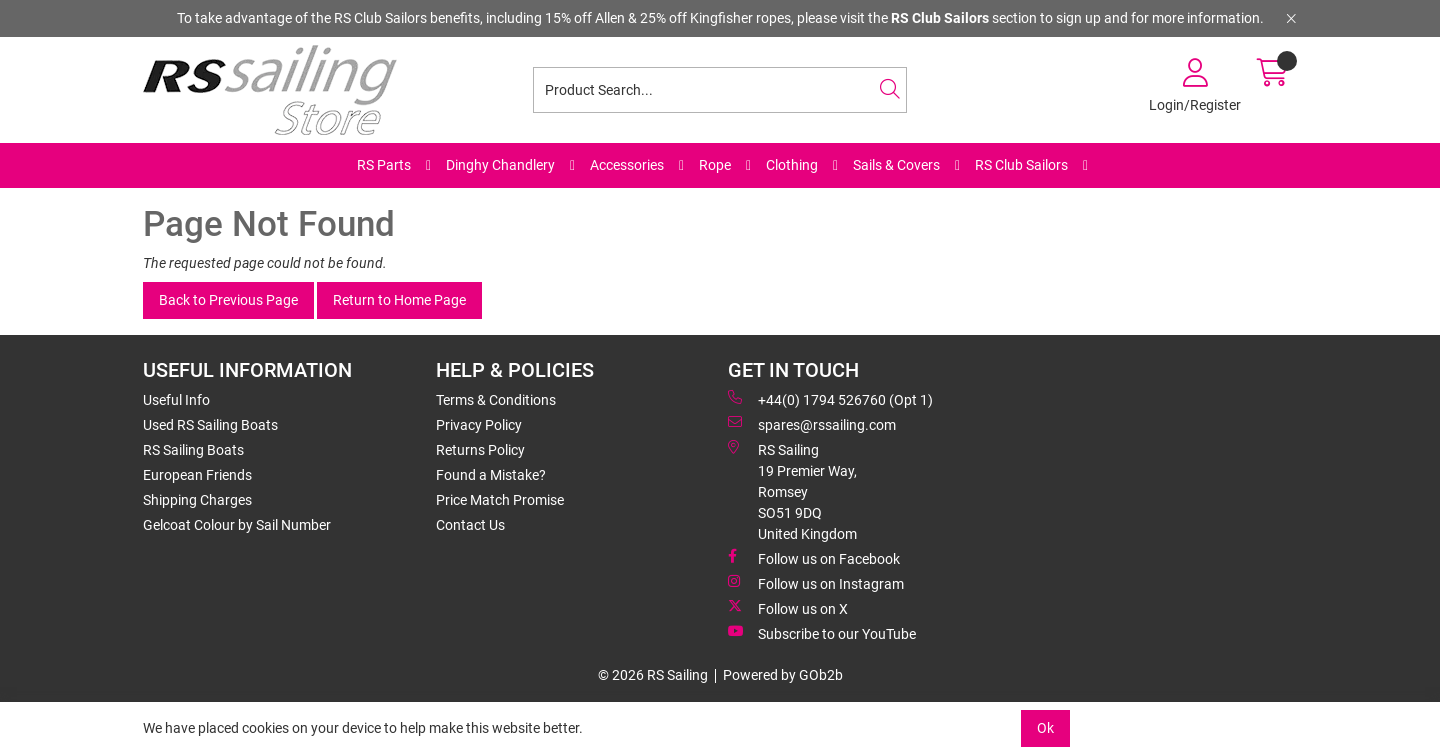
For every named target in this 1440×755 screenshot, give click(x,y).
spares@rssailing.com (812, 424)
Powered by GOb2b (783, 675)
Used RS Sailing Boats (210, 425)
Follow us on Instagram (816, 583)
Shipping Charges (197, 500)
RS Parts (384, 165)
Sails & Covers (896, 165)
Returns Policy (480, 450)
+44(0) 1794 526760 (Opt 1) (830, 399)
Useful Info (176, 400)
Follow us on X (788, 608)
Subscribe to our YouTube (822, 633)
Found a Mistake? (491, 475)
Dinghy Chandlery (500, 165)
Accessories (627, 165)
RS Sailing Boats (193, 450)
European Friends (197, 475)
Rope (715, 165)
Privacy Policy (479, 425)
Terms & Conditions (496, 400)
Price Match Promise (500, 500)
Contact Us (470, 525)
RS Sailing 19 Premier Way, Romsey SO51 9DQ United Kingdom (792, 491)
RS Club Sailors (1021, 165)
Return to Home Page (399, 300)
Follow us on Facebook (814, 558)
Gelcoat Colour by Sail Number (237, 525)
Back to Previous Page (228, 300)
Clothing (792, 165)
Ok (1045, 728)
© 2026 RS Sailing (653, 675)
